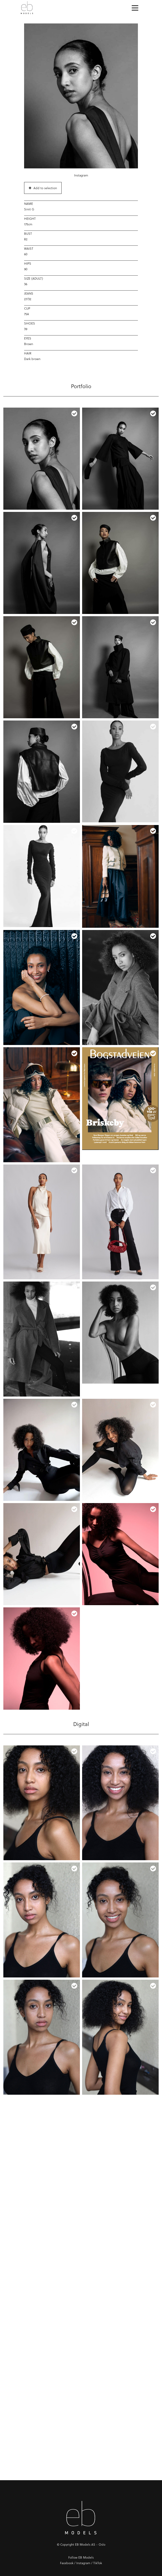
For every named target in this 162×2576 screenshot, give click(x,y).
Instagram (81, 175)
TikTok (97, 2563)
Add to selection (43, 188)
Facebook (66, 2563)
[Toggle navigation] (135, 7)
